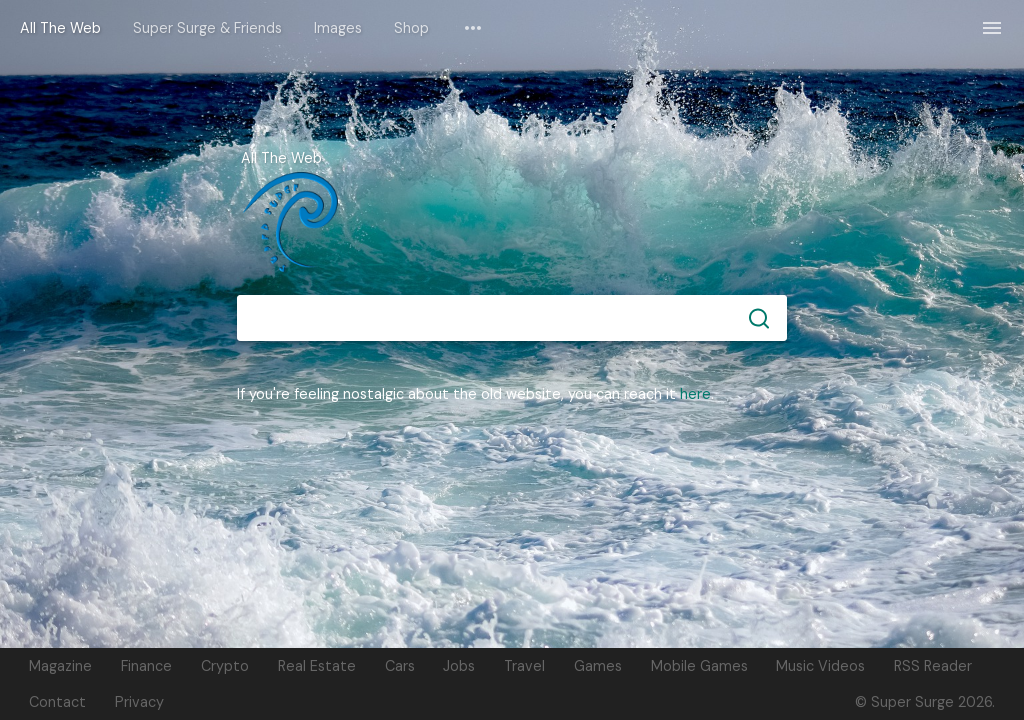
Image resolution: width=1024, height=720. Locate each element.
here (695, 394)
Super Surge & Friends (207, 28)
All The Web (60, 28)
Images (338, 28)
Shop (411, 28)
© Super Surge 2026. (925, 702)
